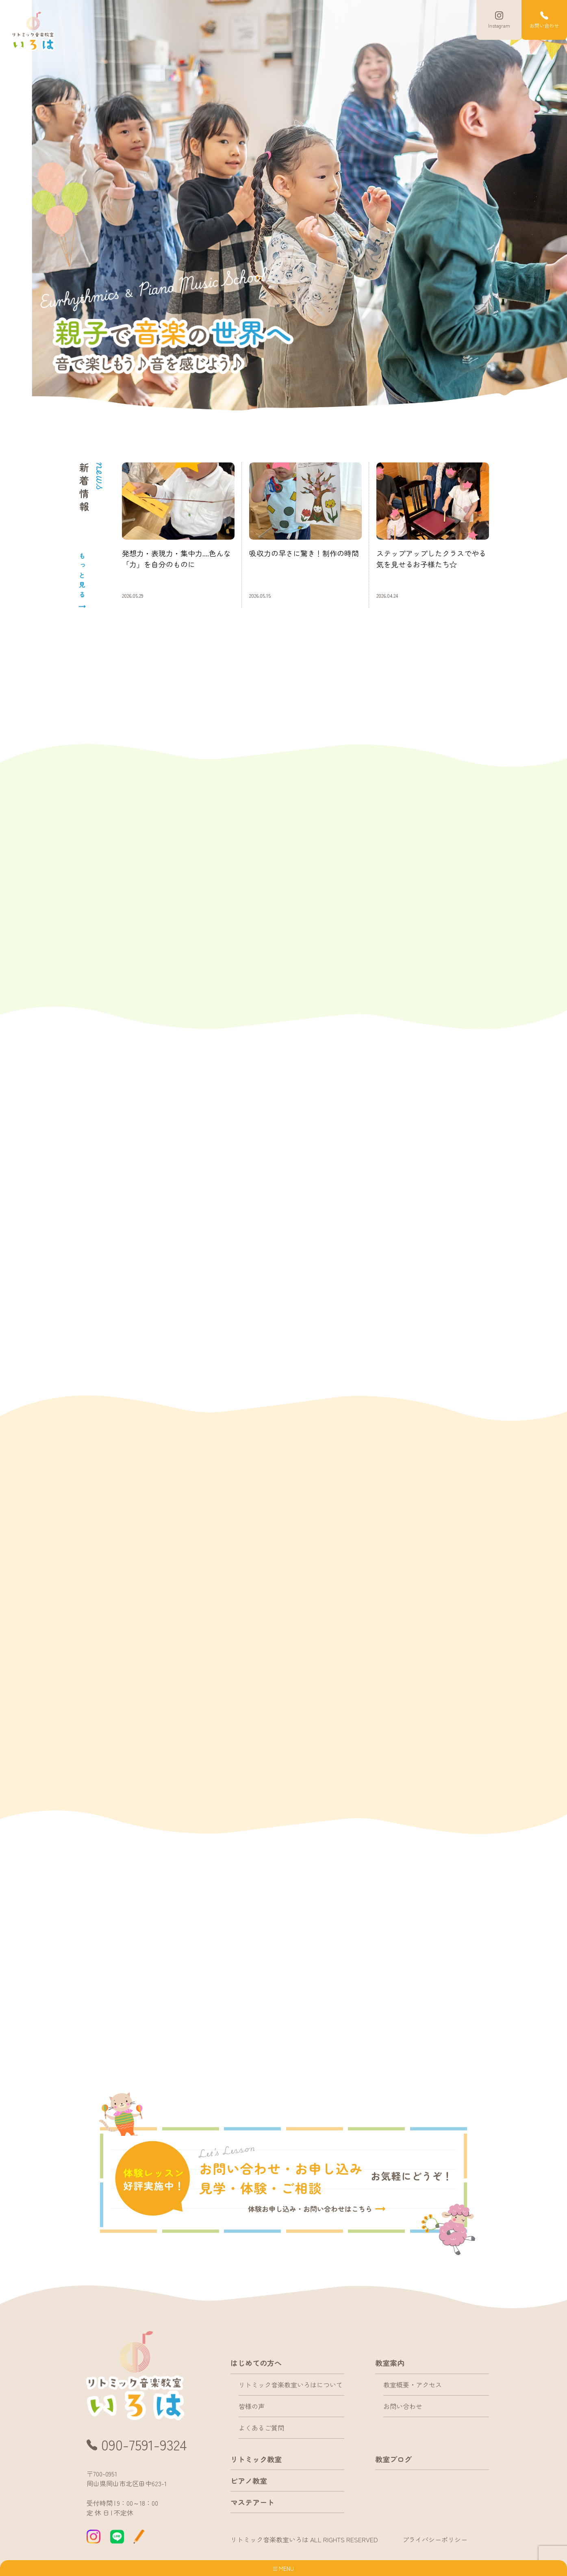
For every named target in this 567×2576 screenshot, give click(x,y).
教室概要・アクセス (412, 2385)
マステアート (252, 2502)
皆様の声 (252, 2406)
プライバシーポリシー (434, 2539)
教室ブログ (393, 2459)
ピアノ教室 (248, 2480)
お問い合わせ (402, 2406)
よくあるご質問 (261, 2428)
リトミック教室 (256, 2459)
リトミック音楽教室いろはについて (291, 2385)
